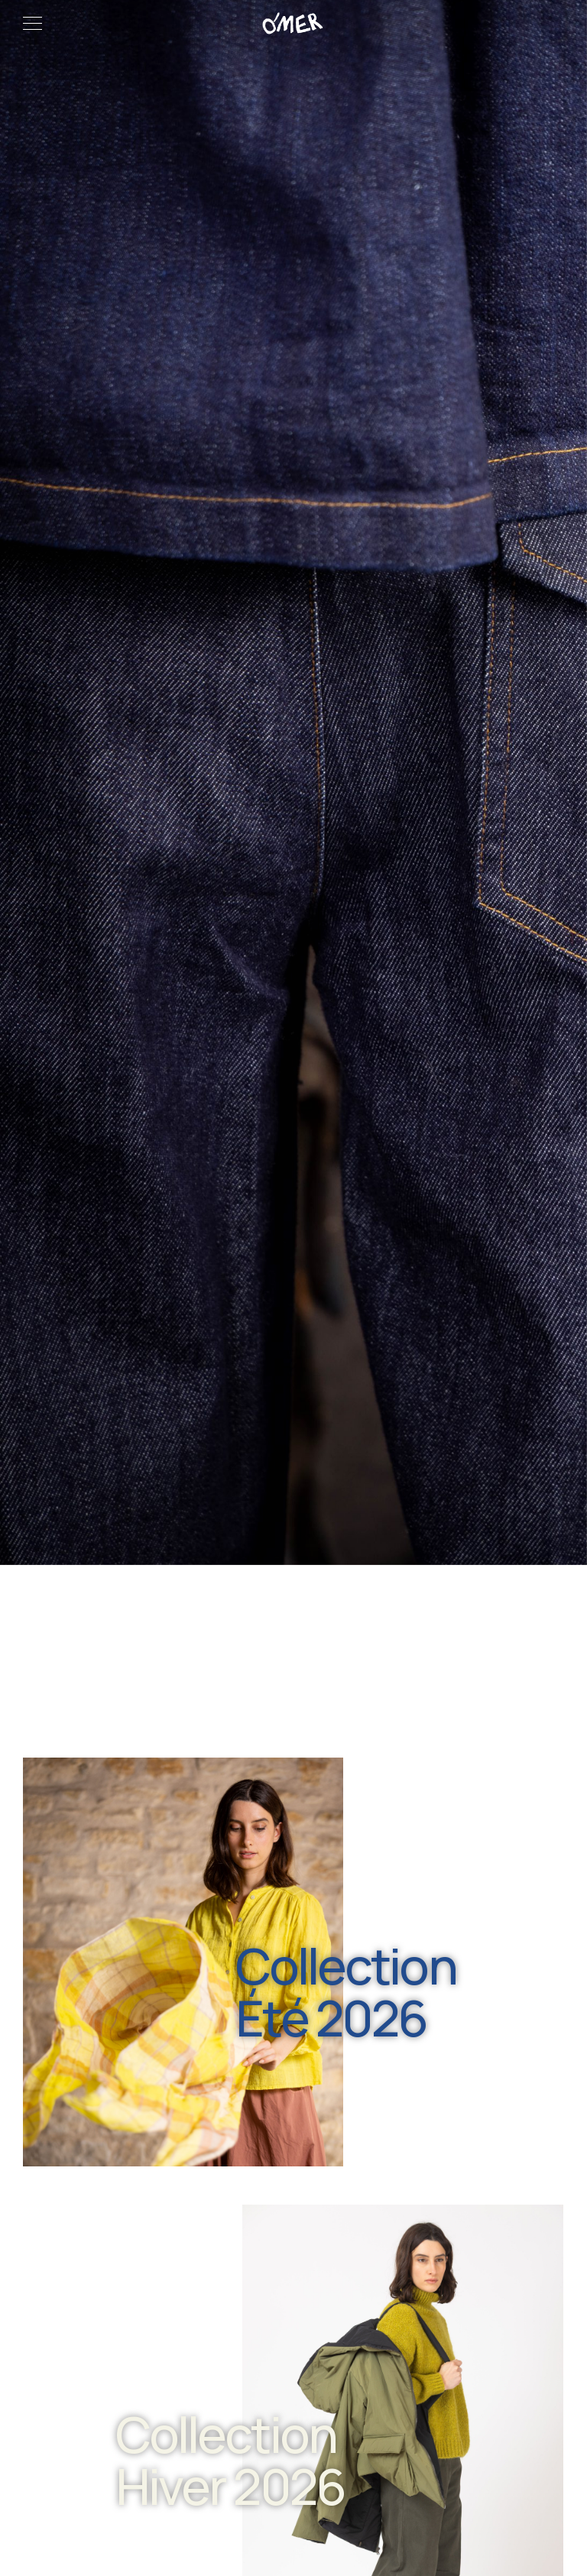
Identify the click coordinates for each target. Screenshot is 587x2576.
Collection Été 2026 (345, 1992)
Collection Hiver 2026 (230, 2460)
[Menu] (32, 23)
